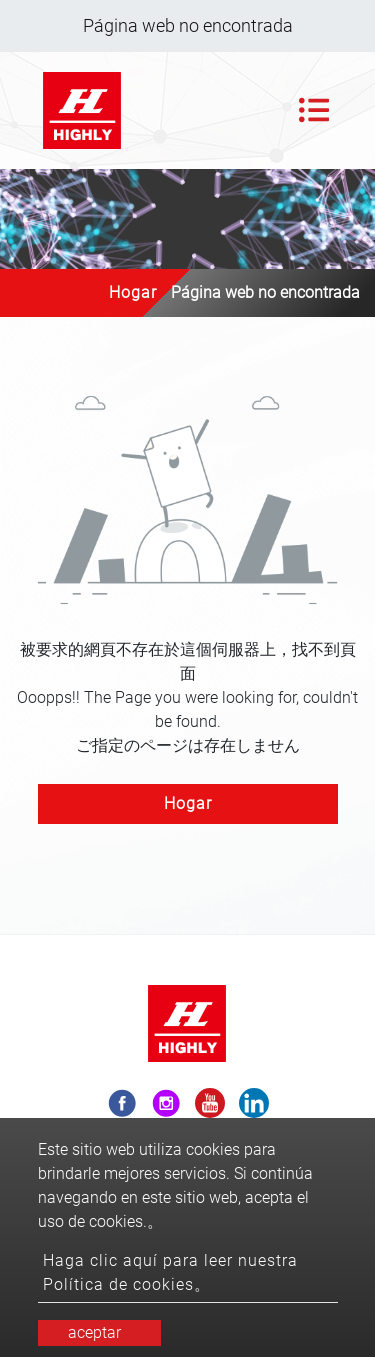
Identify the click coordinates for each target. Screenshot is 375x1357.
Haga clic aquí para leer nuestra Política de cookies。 (170, 1272)
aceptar (94, 1332)
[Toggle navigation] (314, 110)
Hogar (133, 292)
